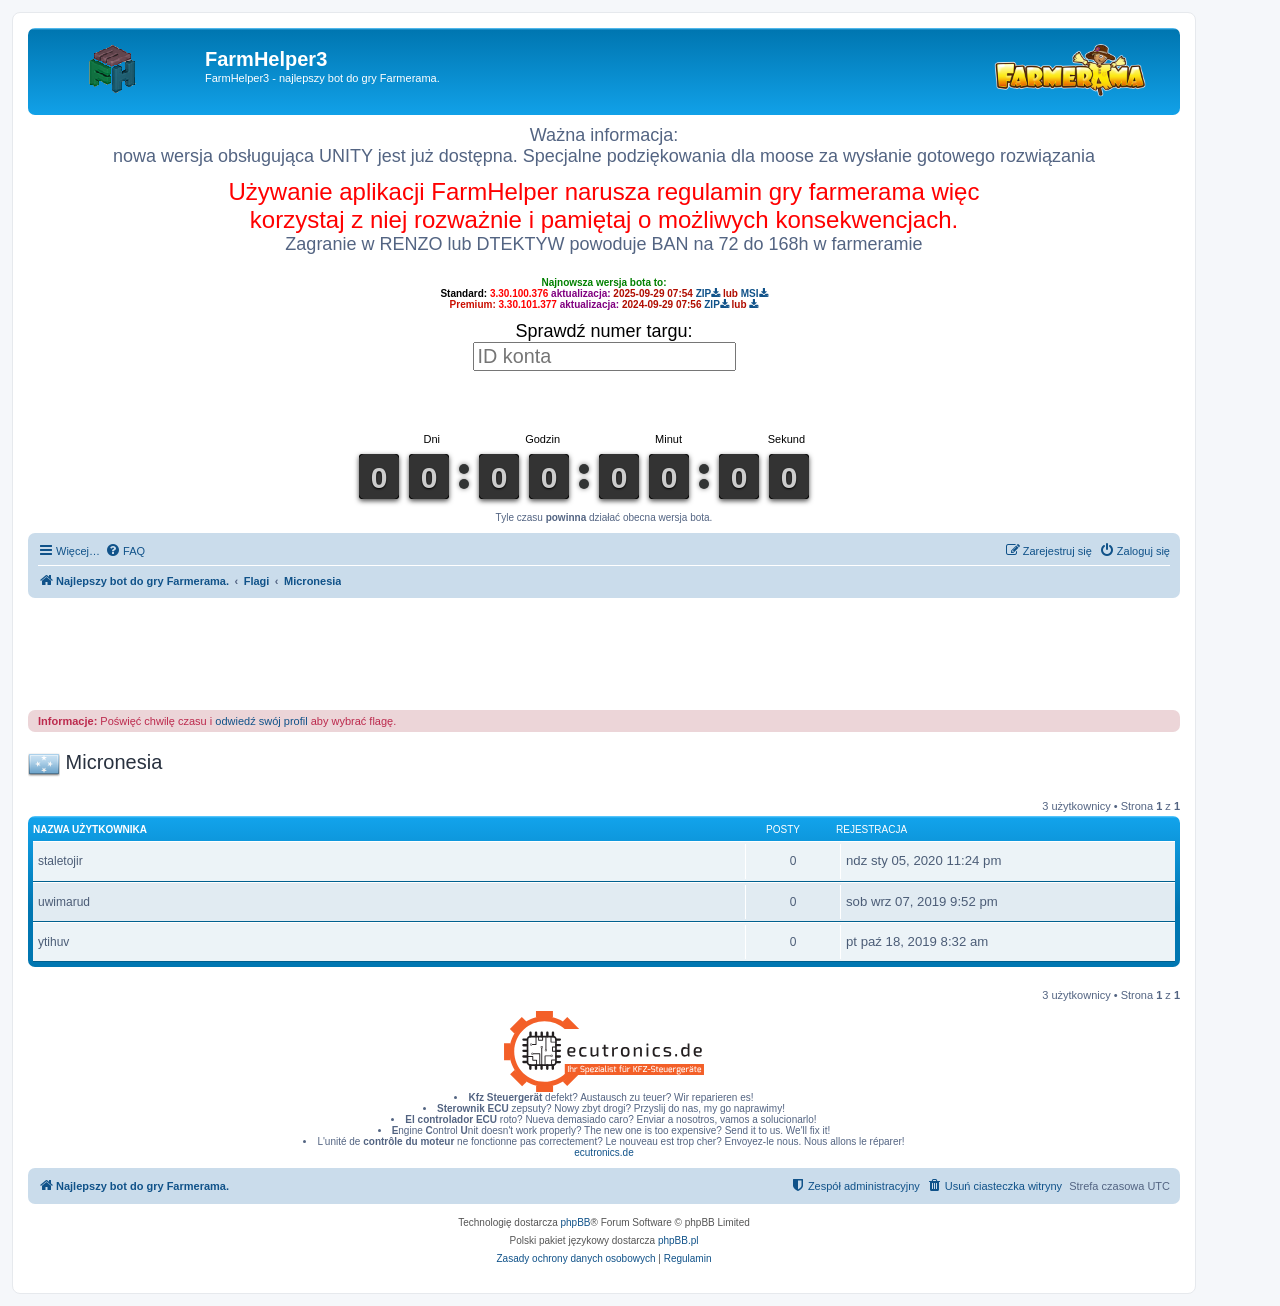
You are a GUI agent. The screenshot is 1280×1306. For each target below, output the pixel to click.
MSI (754, 293)
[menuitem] (125, 551)
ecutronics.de (603, 1152)
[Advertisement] (604, 653)
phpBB (576, 1222)
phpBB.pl (678, 1240)
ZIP (708, 293)
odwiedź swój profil (261, 721)
